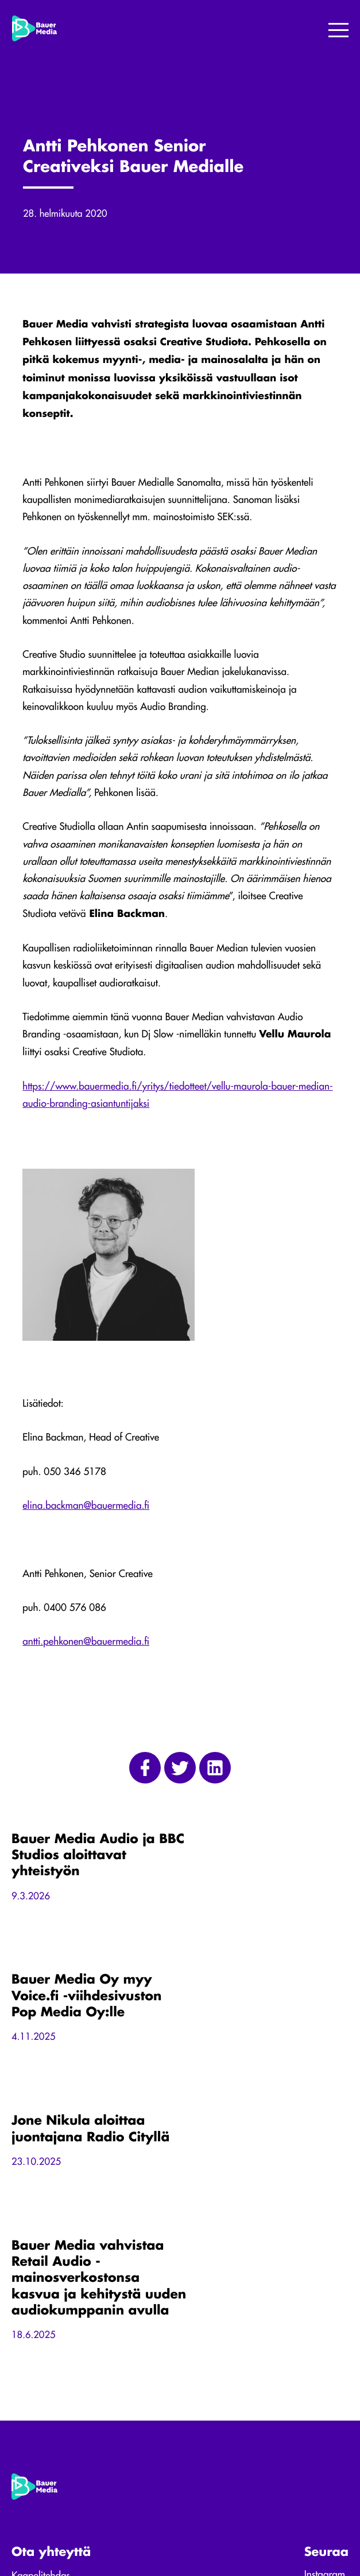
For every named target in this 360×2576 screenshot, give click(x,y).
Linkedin (321, 2343)
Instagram (324, 2328)
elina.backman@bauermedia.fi (86, 1508)
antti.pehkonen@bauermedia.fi (86, 1644)
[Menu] (338, 31)
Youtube (320, 2358)
